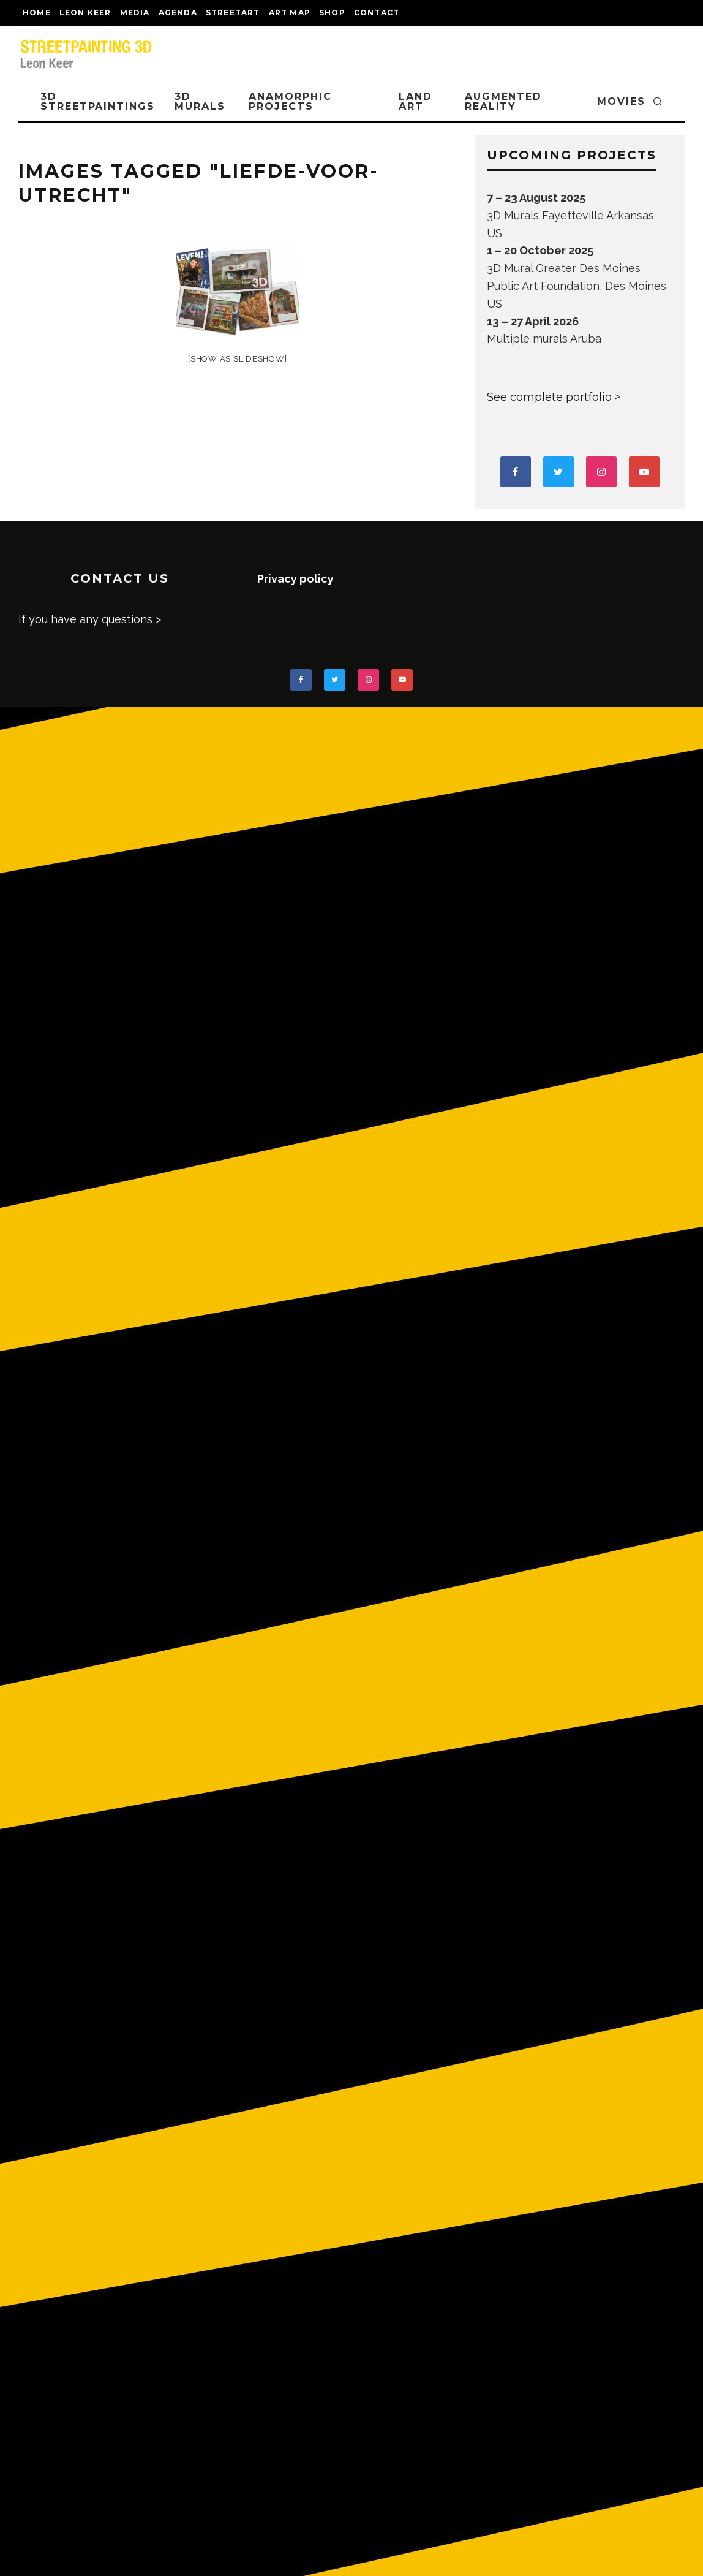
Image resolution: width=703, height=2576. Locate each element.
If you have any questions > (89, 619)
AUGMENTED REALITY (503, 101)
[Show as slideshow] (237, 358)
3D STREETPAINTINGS (97, 101)
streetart (233, 12)
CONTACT (376, 12)
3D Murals (200, 101)
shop (332, 12)
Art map (289, 12)
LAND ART (415, 101)
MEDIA (135, 12)
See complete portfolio (549, 397)
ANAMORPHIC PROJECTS (290, 101)
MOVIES (621, 101)
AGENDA (178, 12)
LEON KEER (85, 12)
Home (37, 12)
